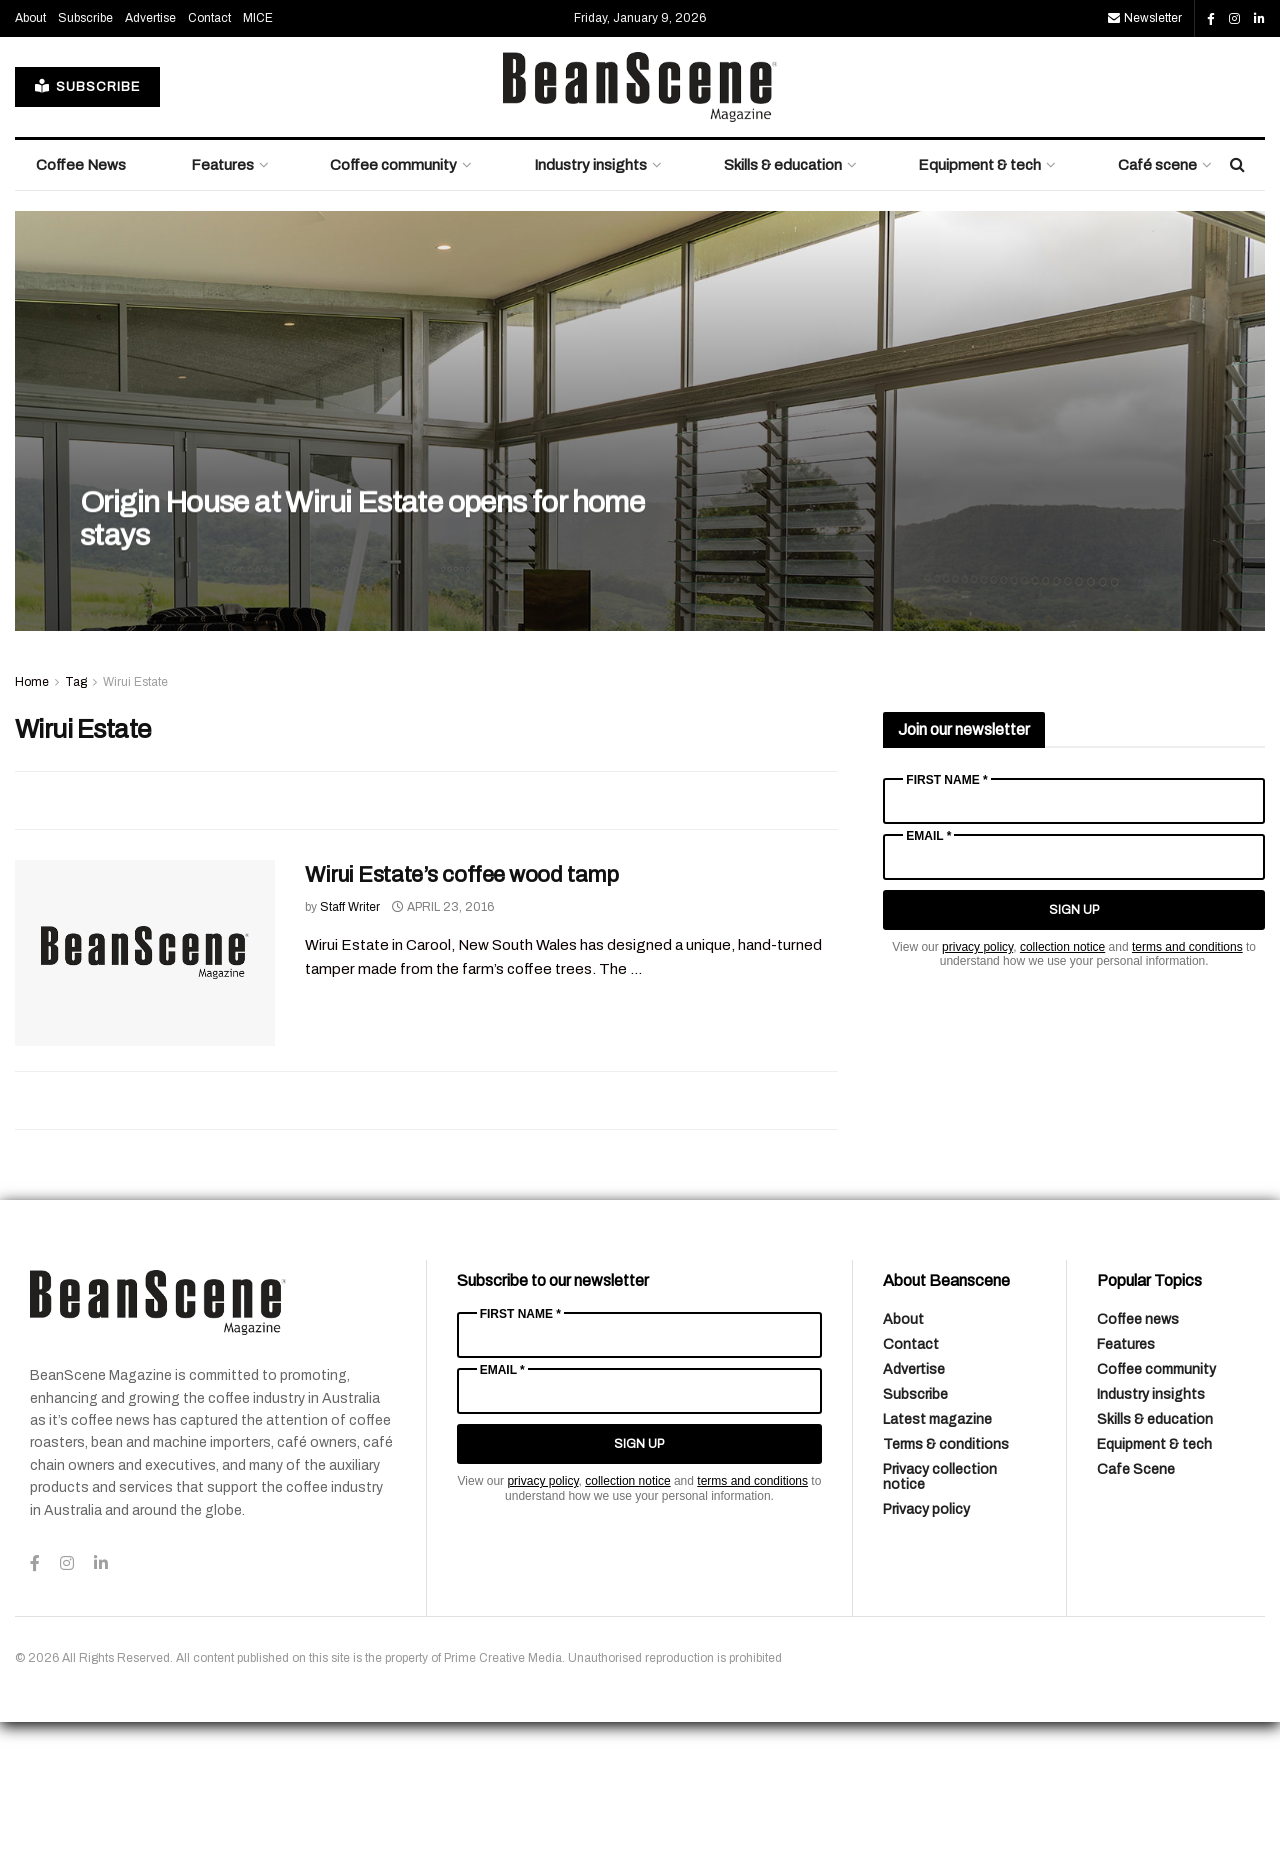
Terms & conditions (946, 1591)
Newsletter (1145, 165)
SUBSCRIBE (87, 233)
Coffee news (1138, 1466)
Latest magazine (937, 1566)
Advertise (150, 165)
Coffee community (393, 312)
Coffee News (81, 312)
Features (222, 312)
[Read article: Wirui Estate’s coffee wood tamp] (145, 1100)
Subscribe (85, 165)
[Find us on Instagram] (1234, 166)
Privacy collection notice (940, 1624)
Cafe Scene (1136, 1616)
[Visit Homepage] (640, 234)
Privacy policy (926, 1656)
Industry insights (590, 312)
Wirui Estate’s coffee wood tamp (461, 1022)
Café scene (1157, 312)
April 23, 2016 (443, 1054)
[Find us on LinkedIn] (1259, 166)
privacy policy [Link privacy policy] (977, 1094)
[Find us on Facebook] (1211, 166)
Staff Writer (350, 1054)
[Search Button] (1237, 312)
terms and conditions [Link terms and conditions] (1187, 1094)
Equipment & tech (979, 312)
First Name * (946, 927)
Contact (209, 165)
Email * (928, 983)
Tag (76, 829)
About (30, 165)
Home (32, 829)
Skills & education (783, 312)
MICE (258, 165)
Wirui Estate (135, 829)
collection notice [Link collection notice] (1062, 1094)
